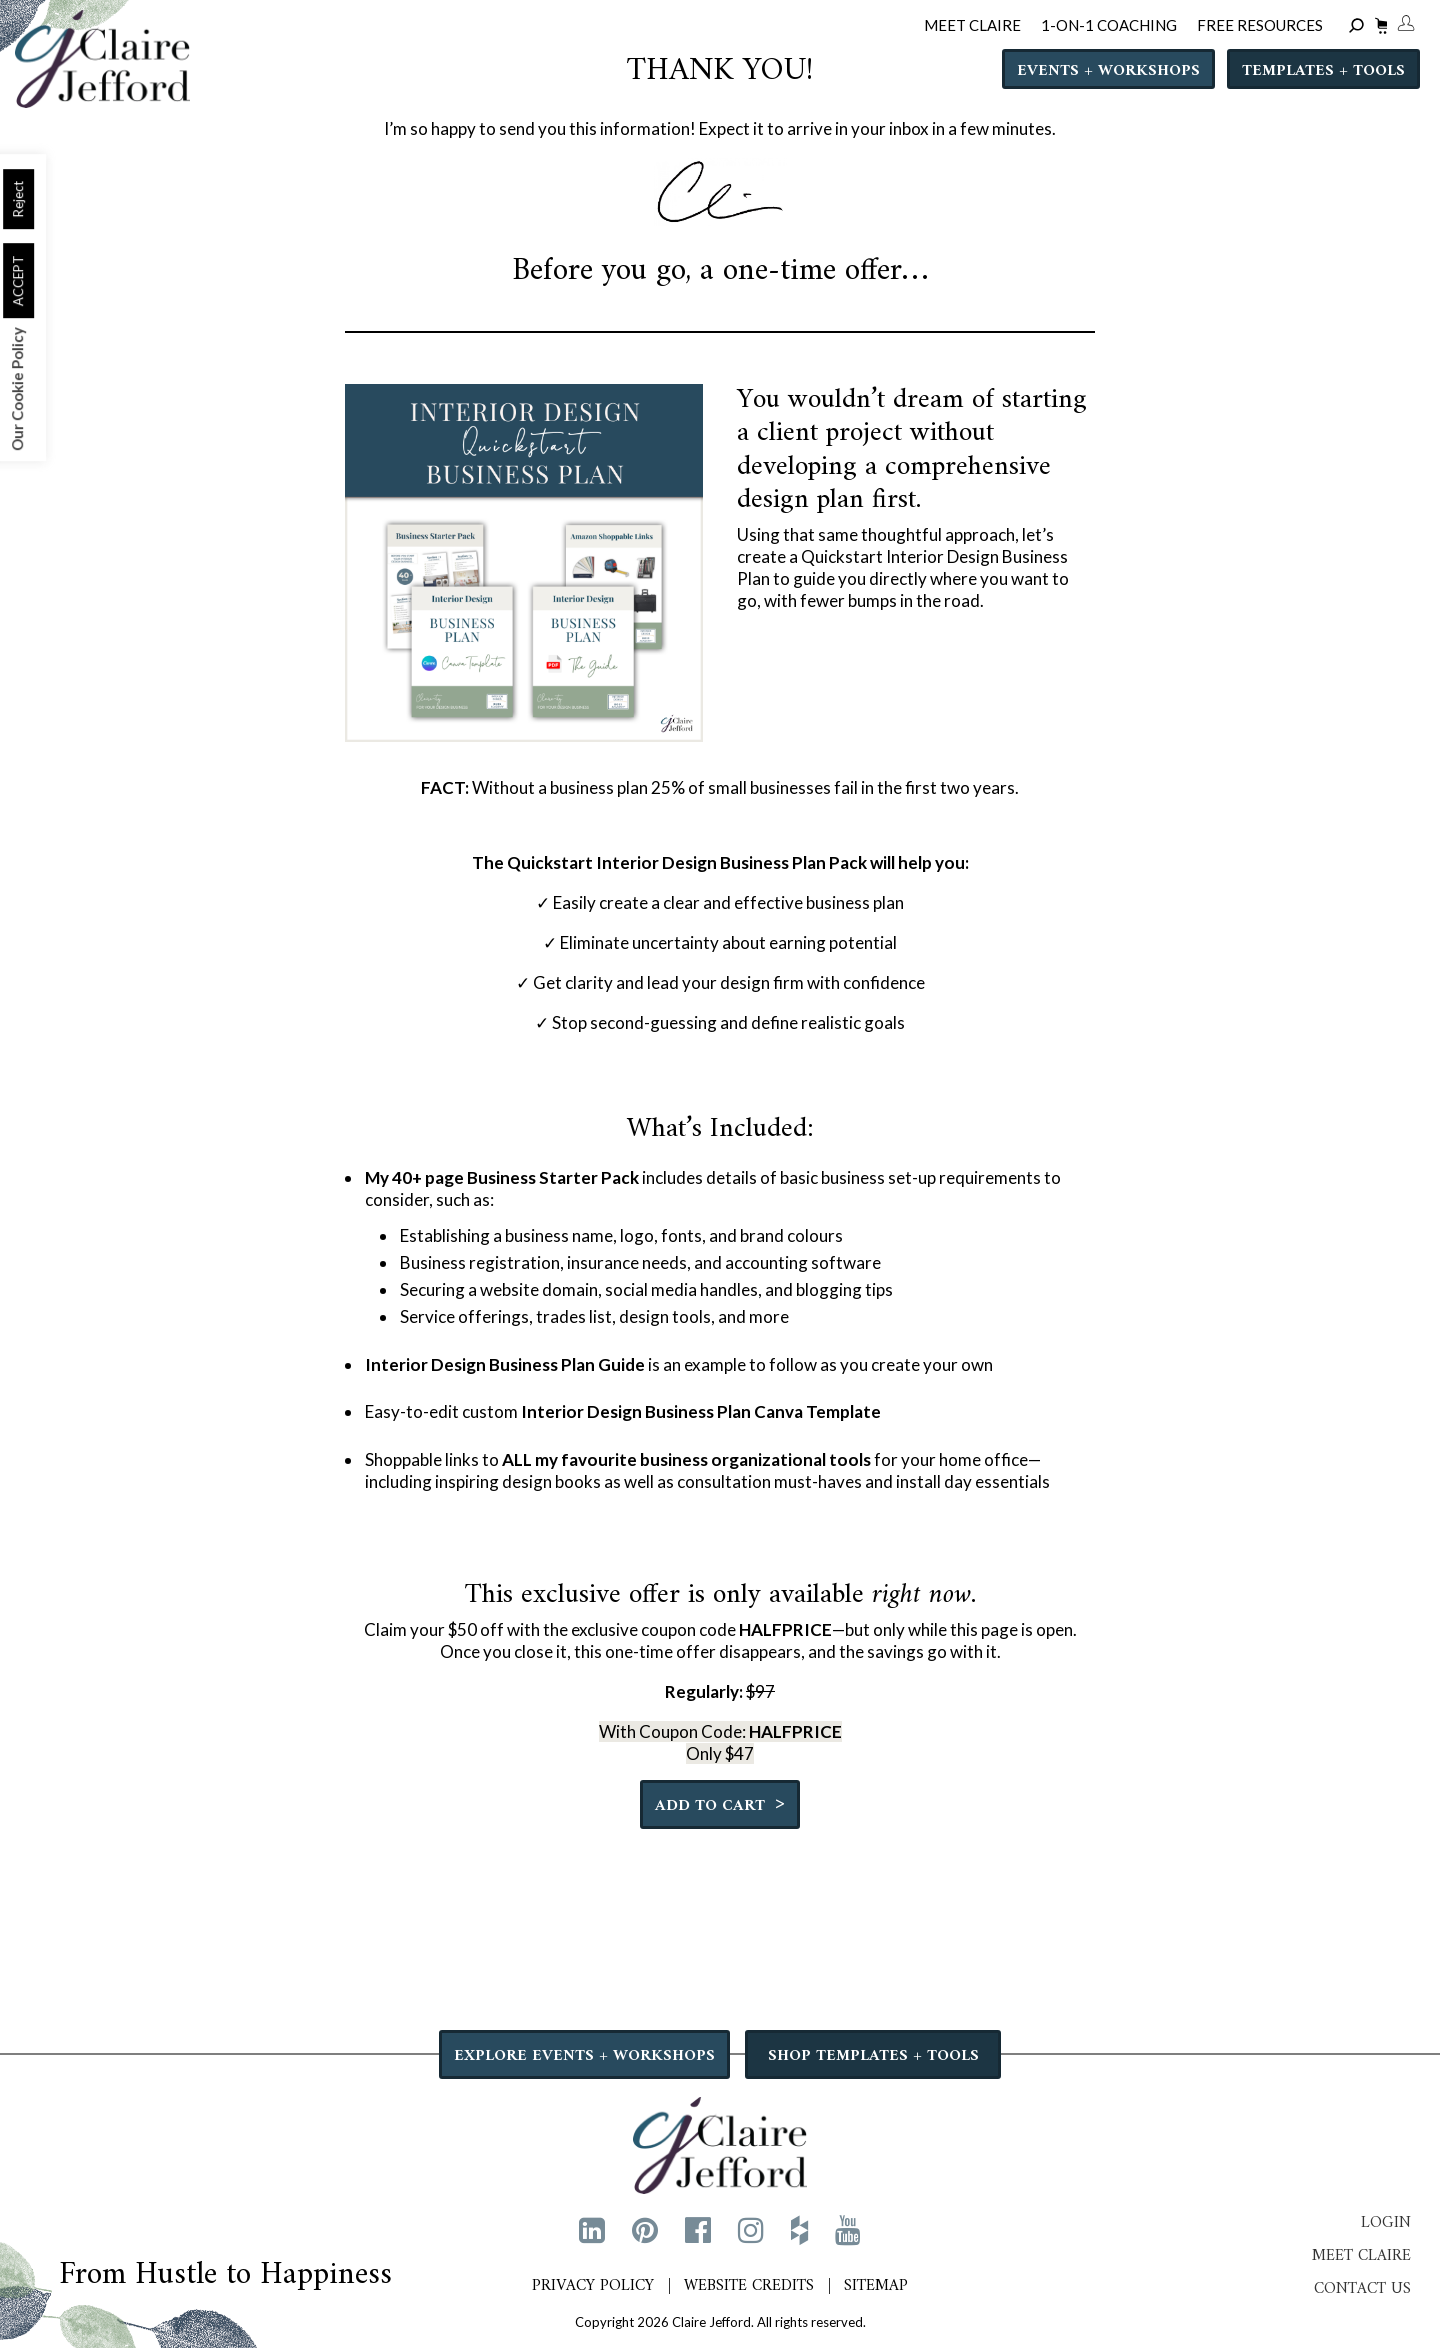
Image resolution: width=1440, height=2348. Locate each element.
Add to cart (720, 1803)
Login (1386, 2223)
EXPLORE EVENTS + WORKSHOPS (584, 2056)
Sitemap (876, 2286)
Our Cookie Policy (17, 389)
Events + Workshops (1108, 71)
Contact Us (1362, 2289)
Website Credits (749, 2286)
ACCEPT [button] (18, 280)
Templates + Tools (1323, 71)
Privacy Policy (593, 2286)
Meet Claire (1361, 2256)
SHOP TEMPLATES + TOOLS (873, 2056)
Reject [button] (18, 199)
